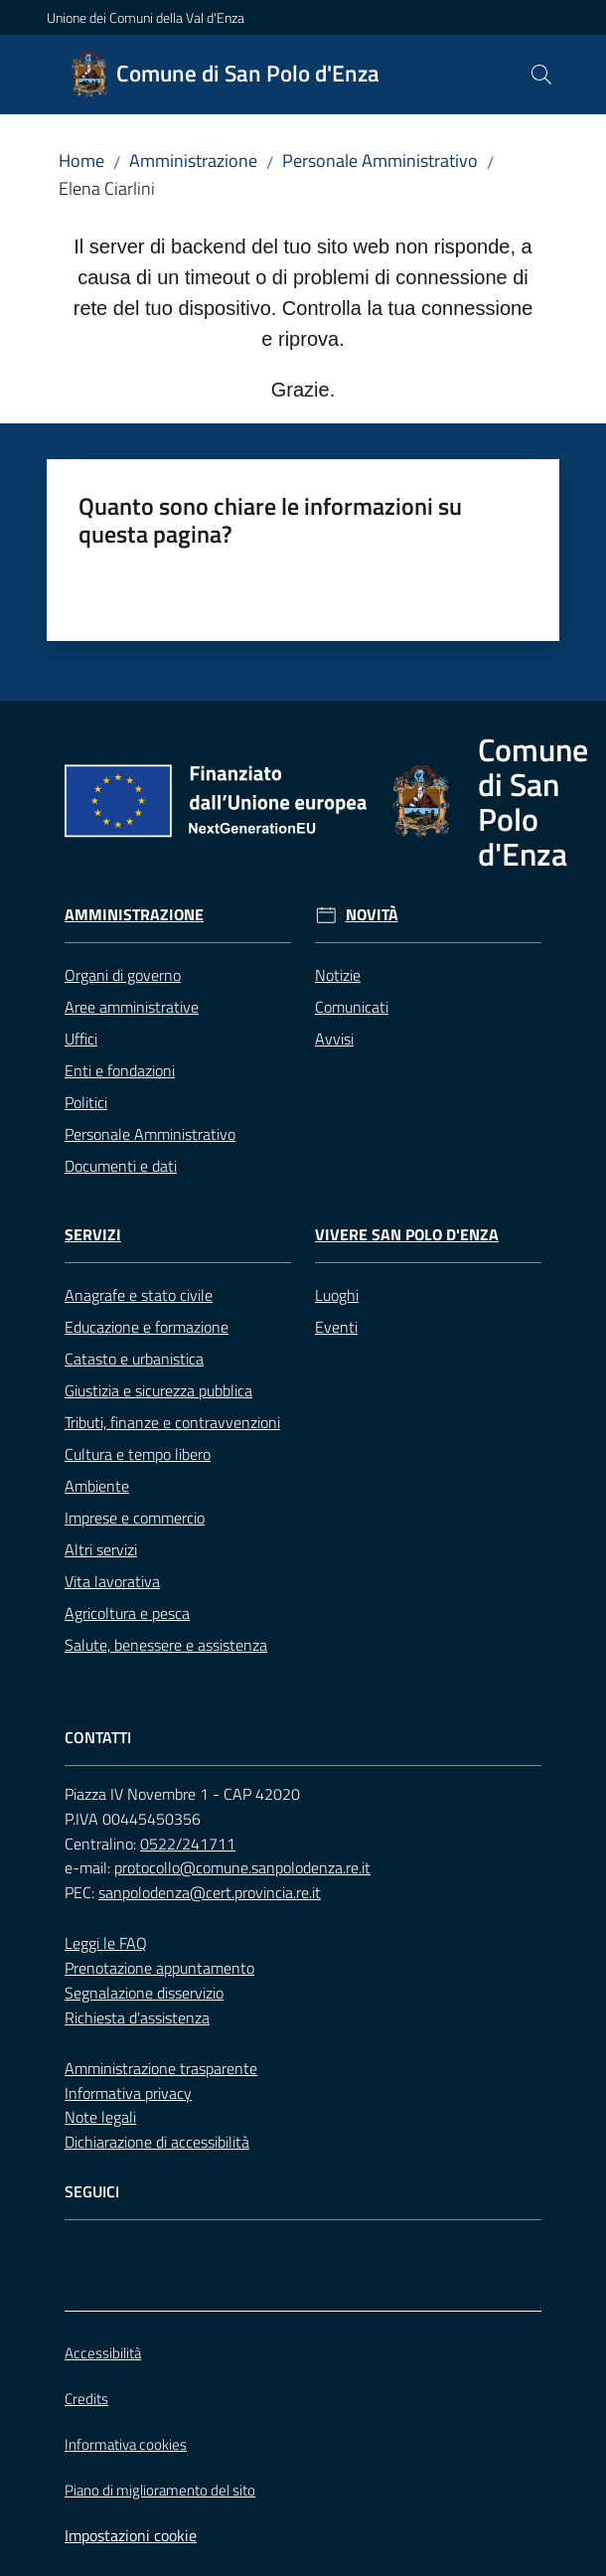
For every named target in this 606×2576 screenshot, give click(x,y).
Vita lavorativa (112, 1581)
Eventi (336, 1327)
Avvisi (334, 1038)
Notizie (338, 975)
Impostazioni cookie (131, 2535)
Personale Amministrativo (380, 160)
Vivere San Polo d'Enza (407, 1234)
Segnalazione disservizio (144, 1993)
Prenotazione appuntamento (159, 1968)
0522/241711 (187, 1843)
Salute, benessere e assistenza (166, 1645)
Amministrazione (193, 160)
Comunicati (351, 1007)
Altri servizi (101, 1549)
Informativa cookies (126, 2444)
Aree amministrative (132, 1007)
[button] (541, 74)
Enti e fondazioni (120, 1070)
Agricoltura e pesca (127, 1613)
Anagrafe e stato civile (139, 1295)
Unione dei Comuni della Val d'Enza (145, 17)
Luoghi (337, 1295)
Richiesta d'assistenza (137, 2017)
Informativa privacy (128, 2093)
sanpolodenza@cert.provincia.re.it (209, 1892)
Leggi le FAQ (106, 1943)
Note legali (100, 2117)
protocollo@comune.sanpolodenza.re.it (242, 1867)
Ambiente (97, 1486)
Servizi (93, 1234)
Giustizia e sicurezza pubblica (158, 1390)
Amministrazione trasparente (161, 2068)
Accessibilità (103, 2352)
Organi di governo (123, 975)
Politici (86, 1102)
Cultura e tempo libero (138, 1454)
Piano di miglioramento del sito (160, 2490)
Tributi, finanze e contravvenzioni (172, 1422)
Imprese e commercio (135, 1518)
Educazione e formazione (146, 1327)
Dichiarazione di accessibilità (157, 2142)
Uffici (81, 1038)
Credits (86, 2398)
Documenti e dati (121, 1166)
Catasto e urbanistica (134, 1358)
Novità (372, 914)
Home (81, 160)
